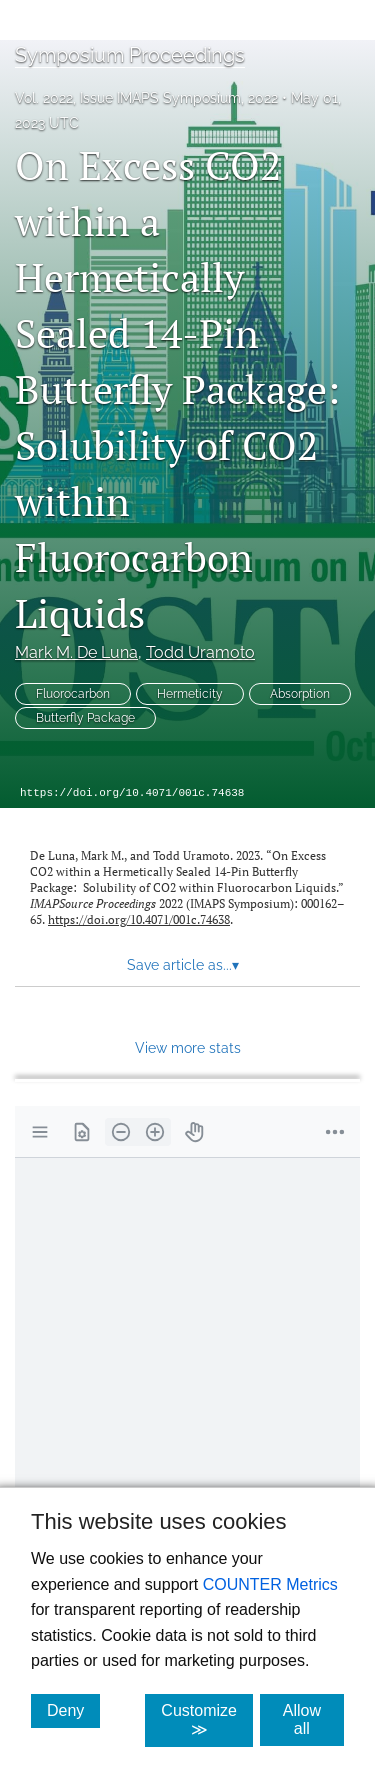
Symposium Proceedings (130, 55)
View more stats (188, 1047)
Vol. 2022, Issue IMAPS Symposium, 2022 (146, 98)
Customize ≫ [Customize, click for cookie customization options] (207, 1720)
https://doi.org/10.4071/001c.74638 (132, 793)
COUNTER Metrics (270, 1584)
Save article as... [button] (183, 965)
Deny (73, 1710)
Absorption (300, 694)
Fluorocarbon (73, 694)
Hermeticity (190, 694)
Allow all (313, 1719)
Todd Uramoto (200, 652)
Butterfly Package (85, 718)
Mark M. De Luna (76, 652)
